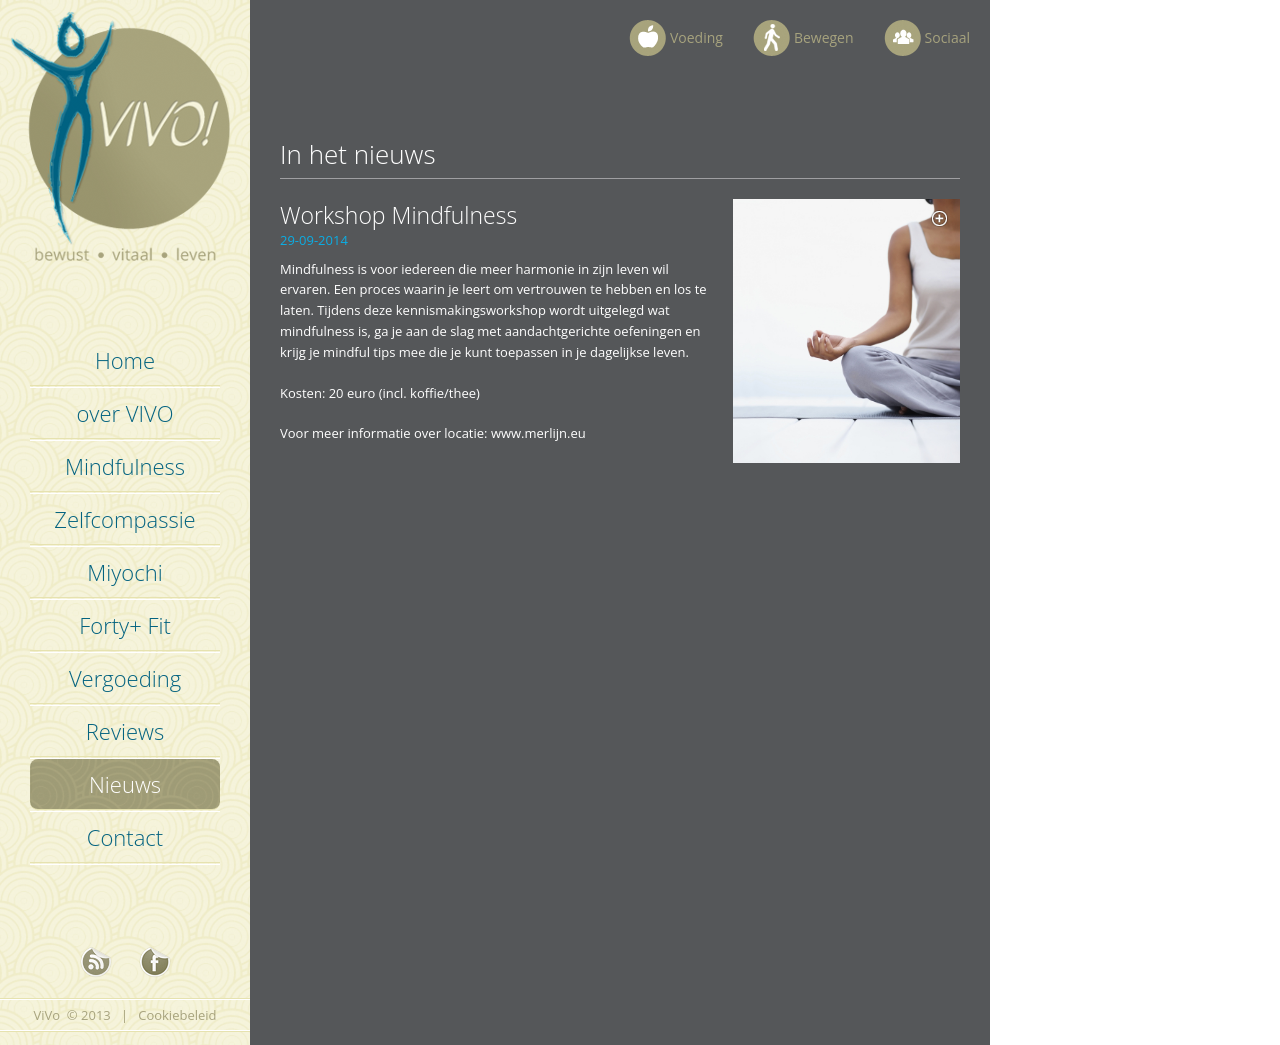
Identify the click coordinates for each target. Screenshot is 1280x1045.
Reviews (125, 731)
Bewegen (824, 37)
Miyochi (124, 572)
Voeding (696, 37)
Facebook (155, 962)
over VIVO (124, 413)
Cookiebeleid (177, 1015)
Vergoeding (125, 678)
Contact (125, 837)
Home (125, 360)
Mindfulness (125, 466)
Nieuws (125, 784)
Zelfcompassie (124, 519)
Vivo (125, 150)
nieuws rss (96, 962)
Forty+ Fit (125, 625)
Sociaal (947, 37)
